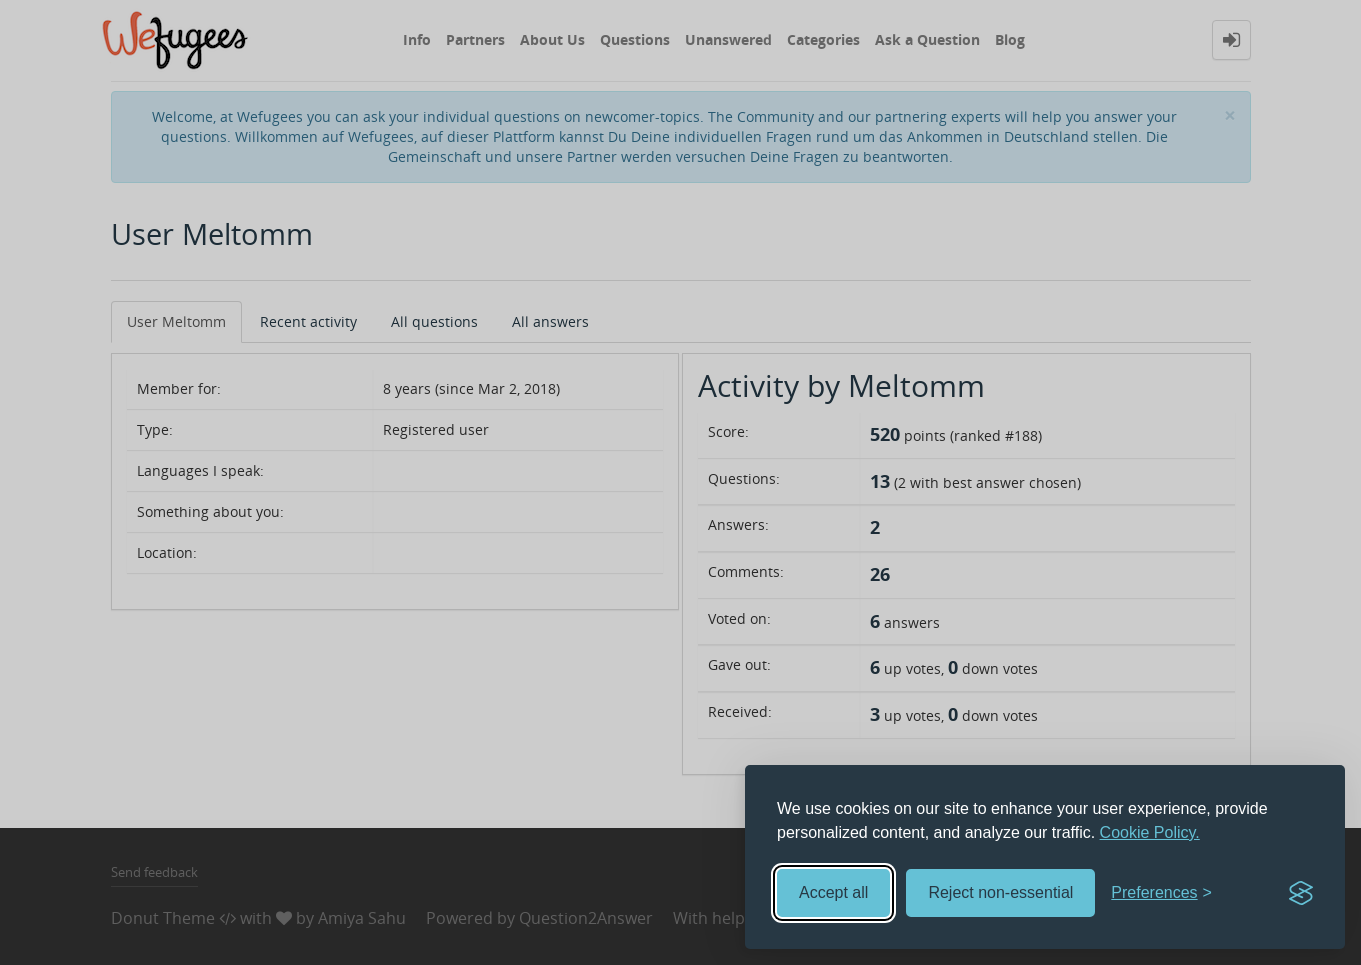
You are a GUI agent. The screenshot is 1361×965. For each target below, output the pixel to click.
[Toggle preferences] (1161, 893)
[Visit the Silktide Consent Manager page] (1301, 893)
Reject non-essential (1000, 892)
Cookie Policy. (1150, 832)
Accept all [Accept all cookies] (833, 892)
